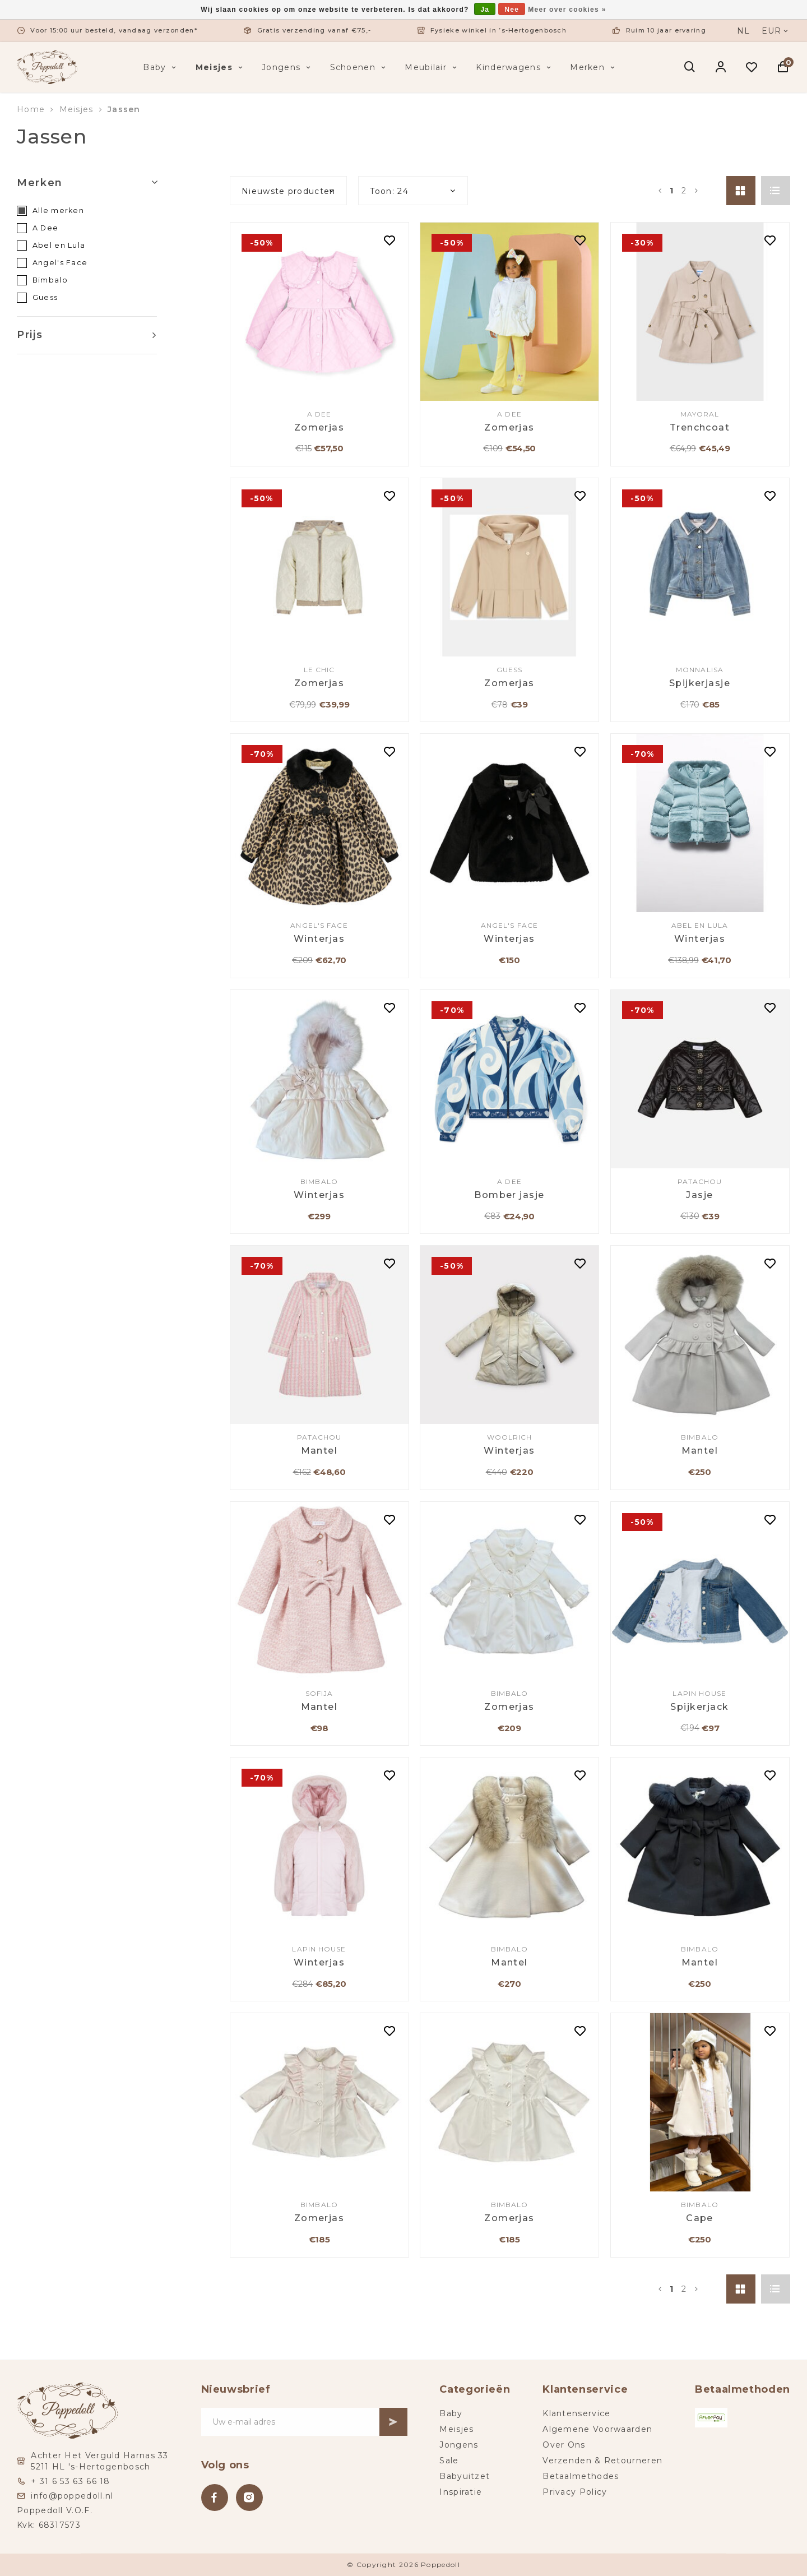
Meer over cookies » (567, 9)
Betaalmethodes (580, 2476)
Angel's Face (60, 262)
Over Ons (563, 2445)
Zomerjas (319, 427)
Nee (511, 9)
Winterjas (319, 938)
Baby (161, 67)
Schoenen (359, 67)
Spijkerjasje (700, 683)
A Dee (46, 228)
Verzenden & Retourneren (602, 2460)
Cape (699, 2218)
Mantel (319, 1450)
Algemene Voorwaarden (597, 2429)
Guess (45, 297)
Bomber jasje (509, 1195)
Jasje (699, 1195)
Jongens (287, 67)
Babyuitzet (464, 2476)
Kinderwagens (514, 67)
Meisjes (220, 67)
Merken (593, 67)
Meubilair (432, 67)
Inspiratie (460, 2492)
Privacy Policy (574, 2492)
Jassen (124, 109)
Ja (484, 9)
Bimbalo (50, 280)
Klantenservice (576, 2413)
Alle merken (58, 210)
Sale (448, 2460)
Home (31, 109)
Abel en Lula (59, 245)
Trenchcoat (700, 427)
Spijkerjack (699, 1706)
